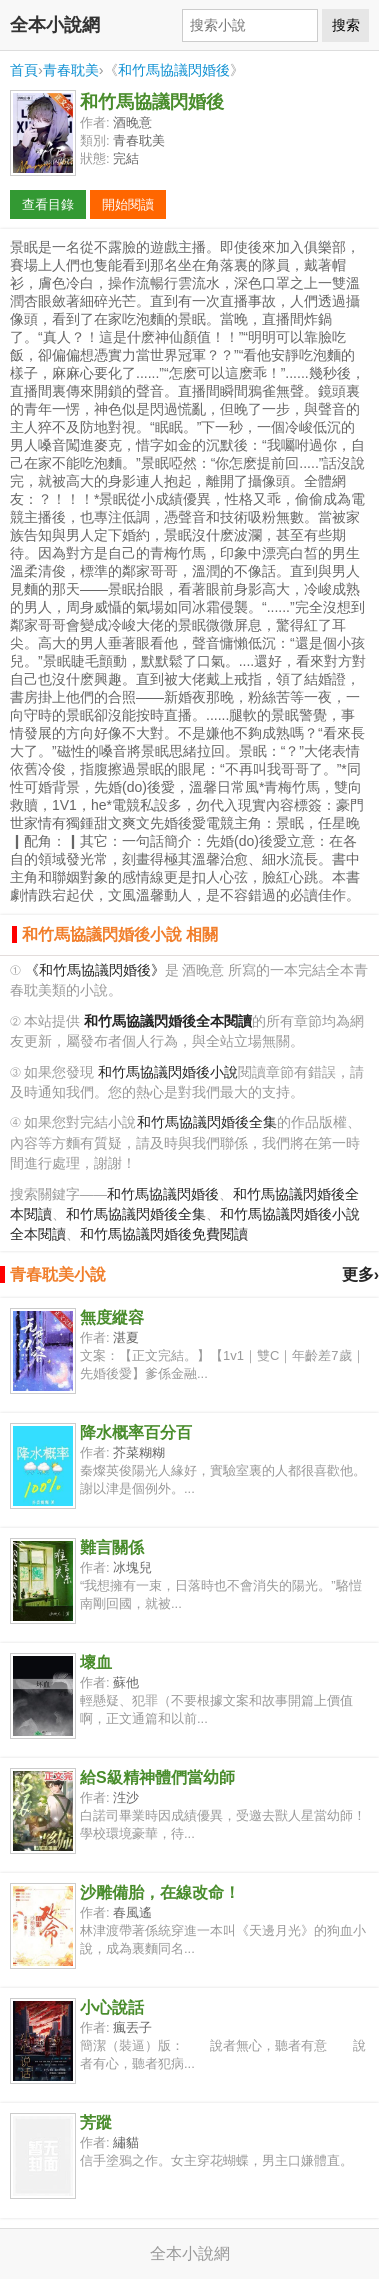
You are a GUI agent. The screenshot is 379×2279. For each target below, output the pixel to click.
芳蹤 (96, 2122)
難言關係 (112, 1547)
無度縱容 (112, 1317)
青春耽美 (71, 70)
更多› (360, 1274)
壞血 (96, 1662)
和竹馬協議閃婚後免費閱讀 (164, 1234)
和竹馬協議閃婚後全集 (207, 1122)
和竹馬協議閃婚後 (174, 70)
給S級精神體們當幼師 (157, 1777)
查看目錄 (48, 204)
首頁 (24, 70)
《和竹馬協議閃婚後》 (95, 970)
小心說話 (112, 2007)
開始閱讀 (128, 204)
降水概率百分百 (136, 1432)
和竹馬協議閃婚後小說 (168, 1072)
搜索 (346, 25)
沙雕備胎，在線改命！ (160, 1892)
